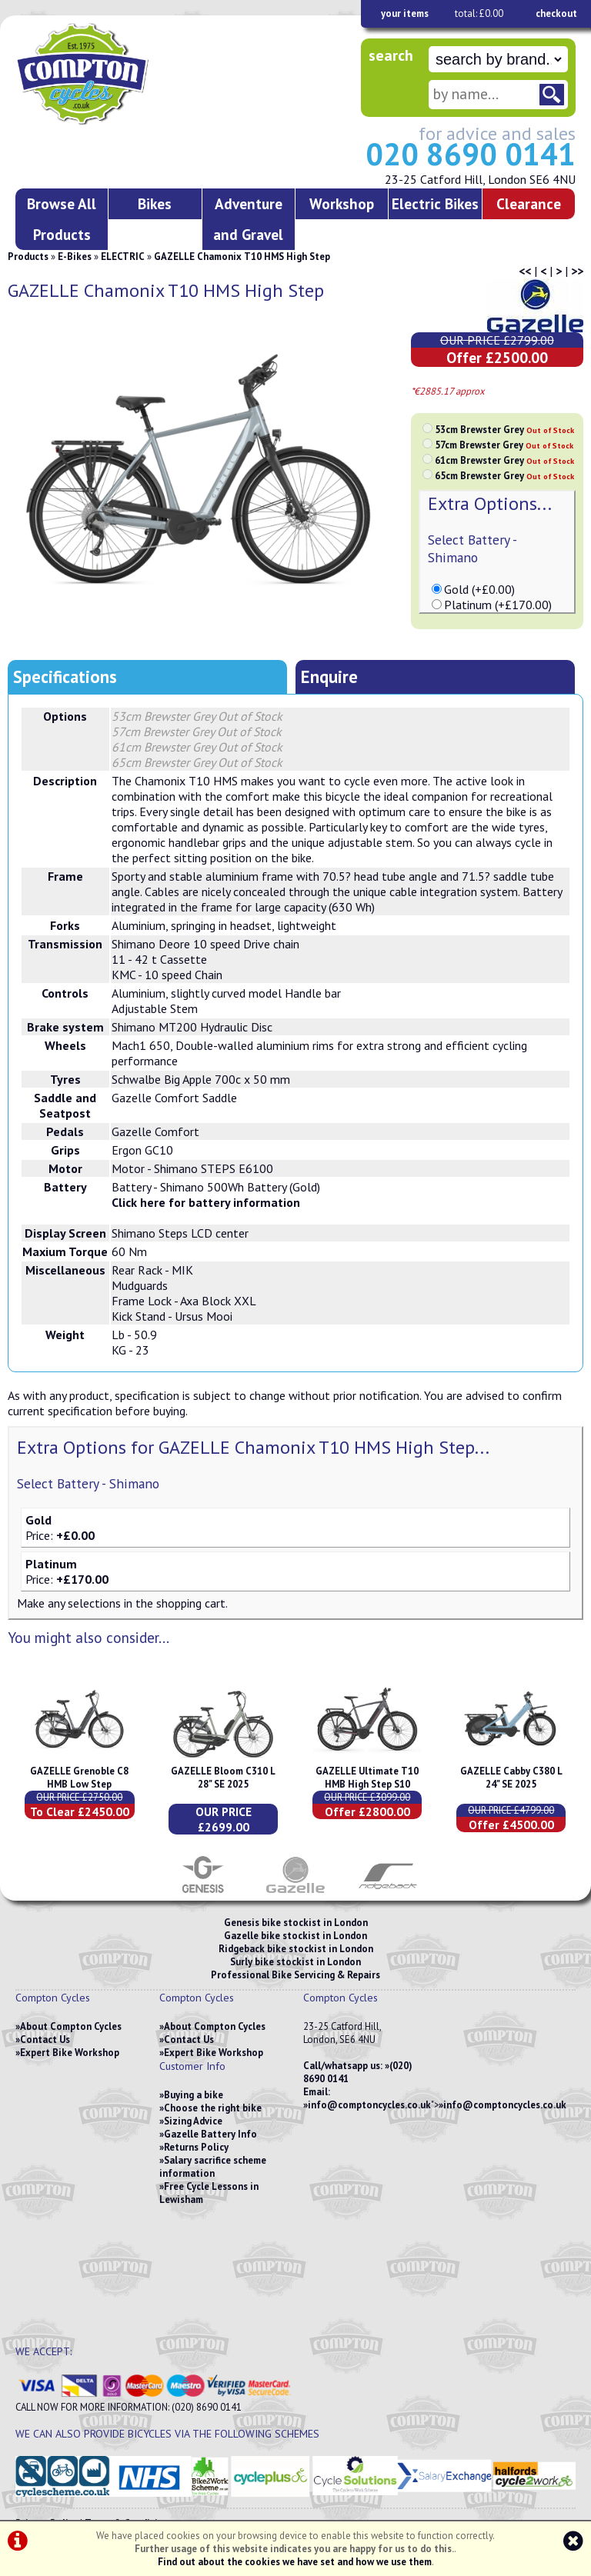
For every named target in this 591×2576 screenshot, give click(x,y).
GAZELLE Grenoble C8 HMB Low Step (79, 1778)
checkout (556, 13)
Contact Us (45, 2039)
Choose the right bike (213, 2107)
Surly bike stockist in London (295, 1961)
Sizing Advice (193, 2121)
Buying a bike (193, 2094)
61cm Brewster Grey (504, 460)
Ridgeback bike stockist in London (296, 1948)
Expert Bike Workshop (69, 2052)
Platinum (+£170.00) (498, 604)
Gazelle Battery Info (210, 2134)
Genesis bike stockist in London (296, 1922)
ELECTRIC (123, 256)
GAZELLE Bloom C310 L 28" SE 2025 (223, 1778)
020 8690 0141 (471, 154)
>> (577, 270)
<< (525, 270)
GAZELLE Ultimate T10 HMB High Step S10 (367, 1778)
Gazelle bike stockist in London (295, 1935)
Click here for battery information (206, 1202)
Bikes (155, 203)
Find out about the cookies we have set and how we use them (295, 2561)
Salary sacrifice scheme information (212, 2167)
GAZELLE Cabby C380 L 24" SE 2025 (511, 1778)
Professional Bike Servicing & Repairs (295, 1974)
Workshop (341, 203)
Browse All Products (61, 219)
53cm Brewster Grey (504, 429)
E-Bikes (75, 256)
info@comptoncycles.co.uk (369, 2104)
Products (28, 256)
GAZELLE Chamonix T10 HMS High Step (242, 256)
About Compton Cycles (71, 2026)
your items (405, 13)
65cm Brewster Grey (504, 475)
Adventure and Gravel (248, 219)
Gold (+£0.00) (479, 589)
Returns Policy (196, 2147)
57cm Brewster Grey (504, 445)
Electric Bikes (435, 203)
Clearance (528, 203)
